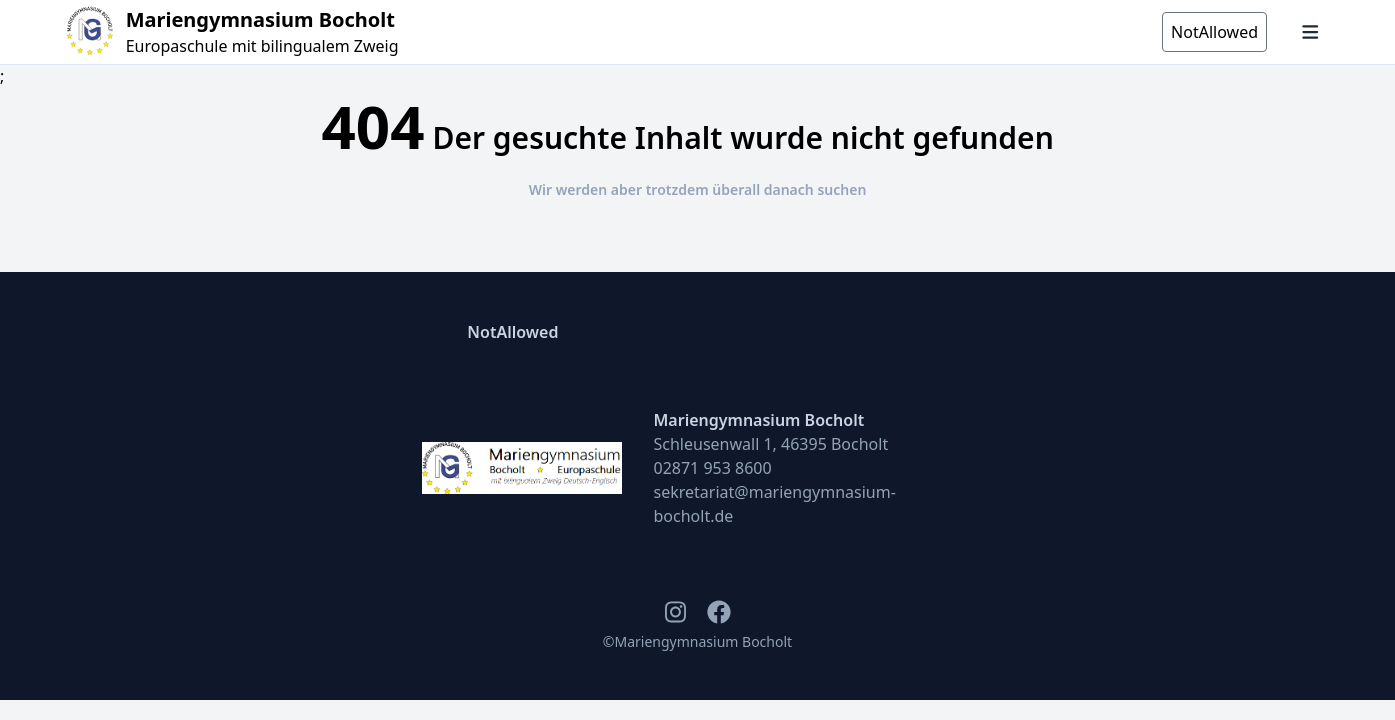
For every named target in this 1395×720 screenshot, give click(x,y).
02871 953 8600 (713, 468)
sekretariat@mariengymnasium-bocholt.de (775, 504)
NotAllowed (512, 332)
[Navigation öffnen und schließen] (1310, 32)
